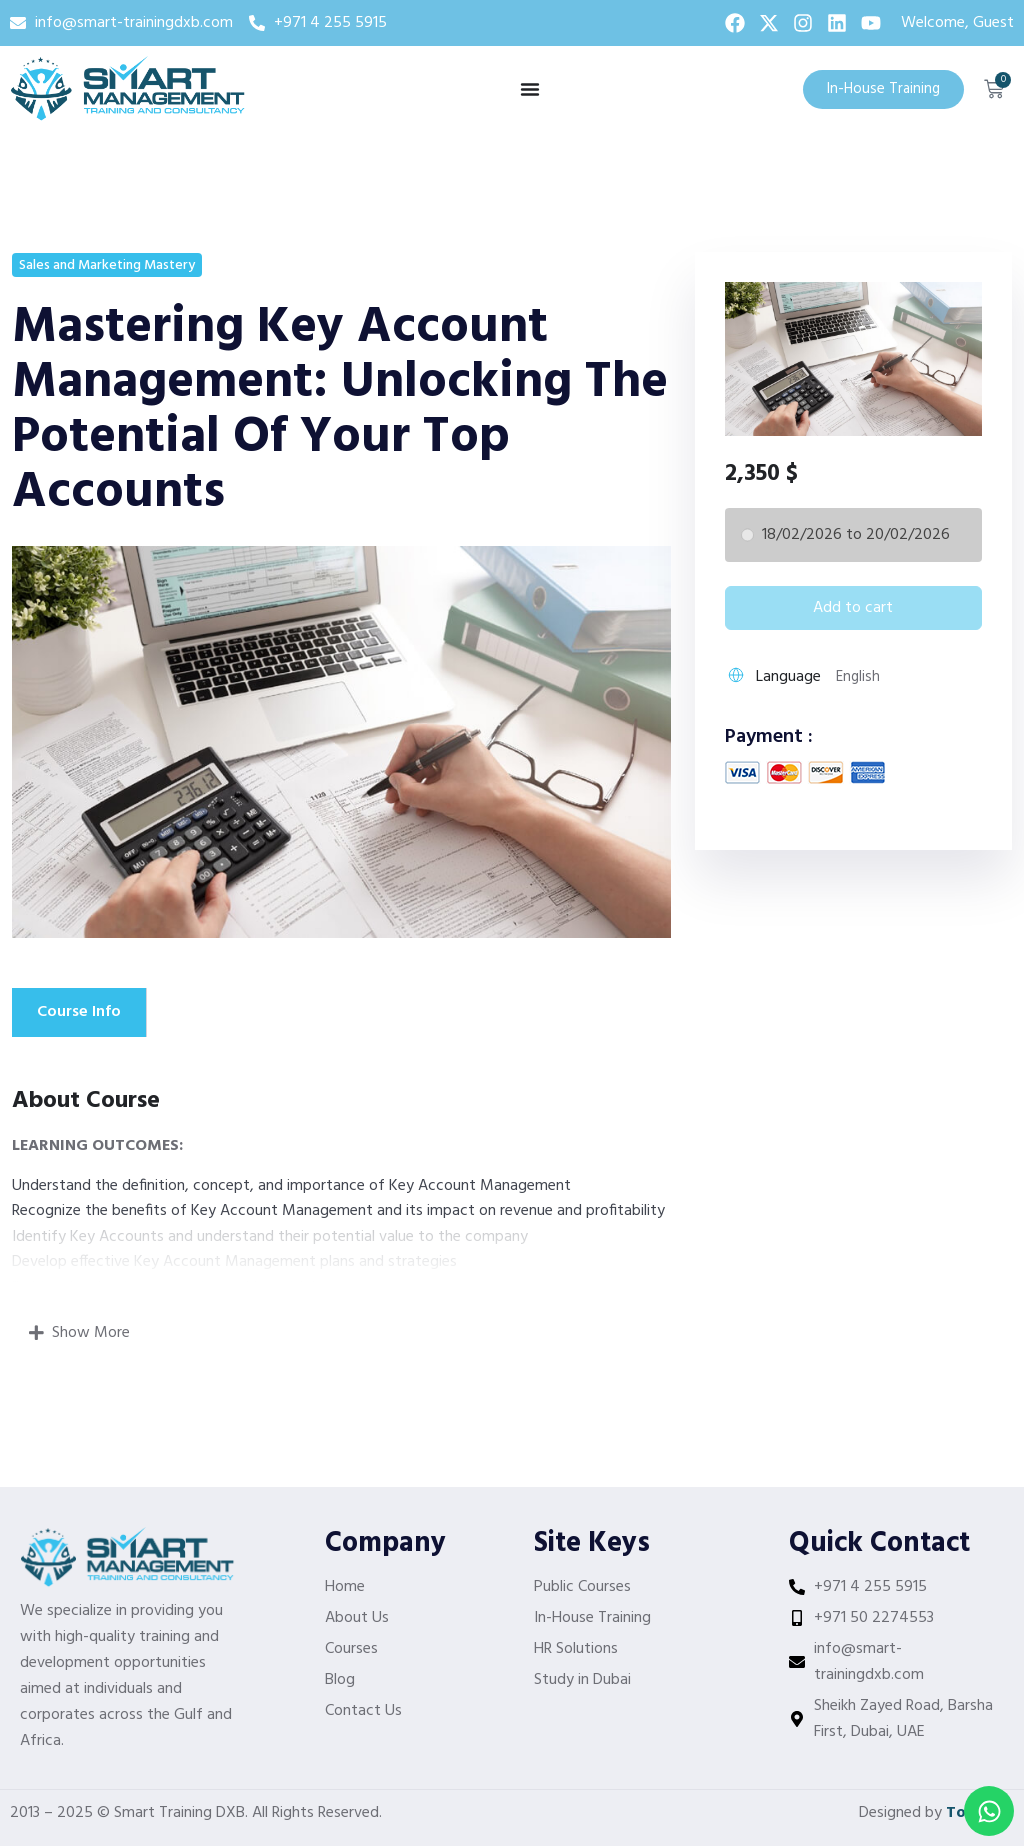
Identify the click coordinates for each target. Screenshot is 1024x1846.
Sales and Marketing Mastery (107, 265)
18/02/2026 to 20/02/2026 (856, 535)
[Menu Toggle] (530, 89)
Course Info (79, 1012)
